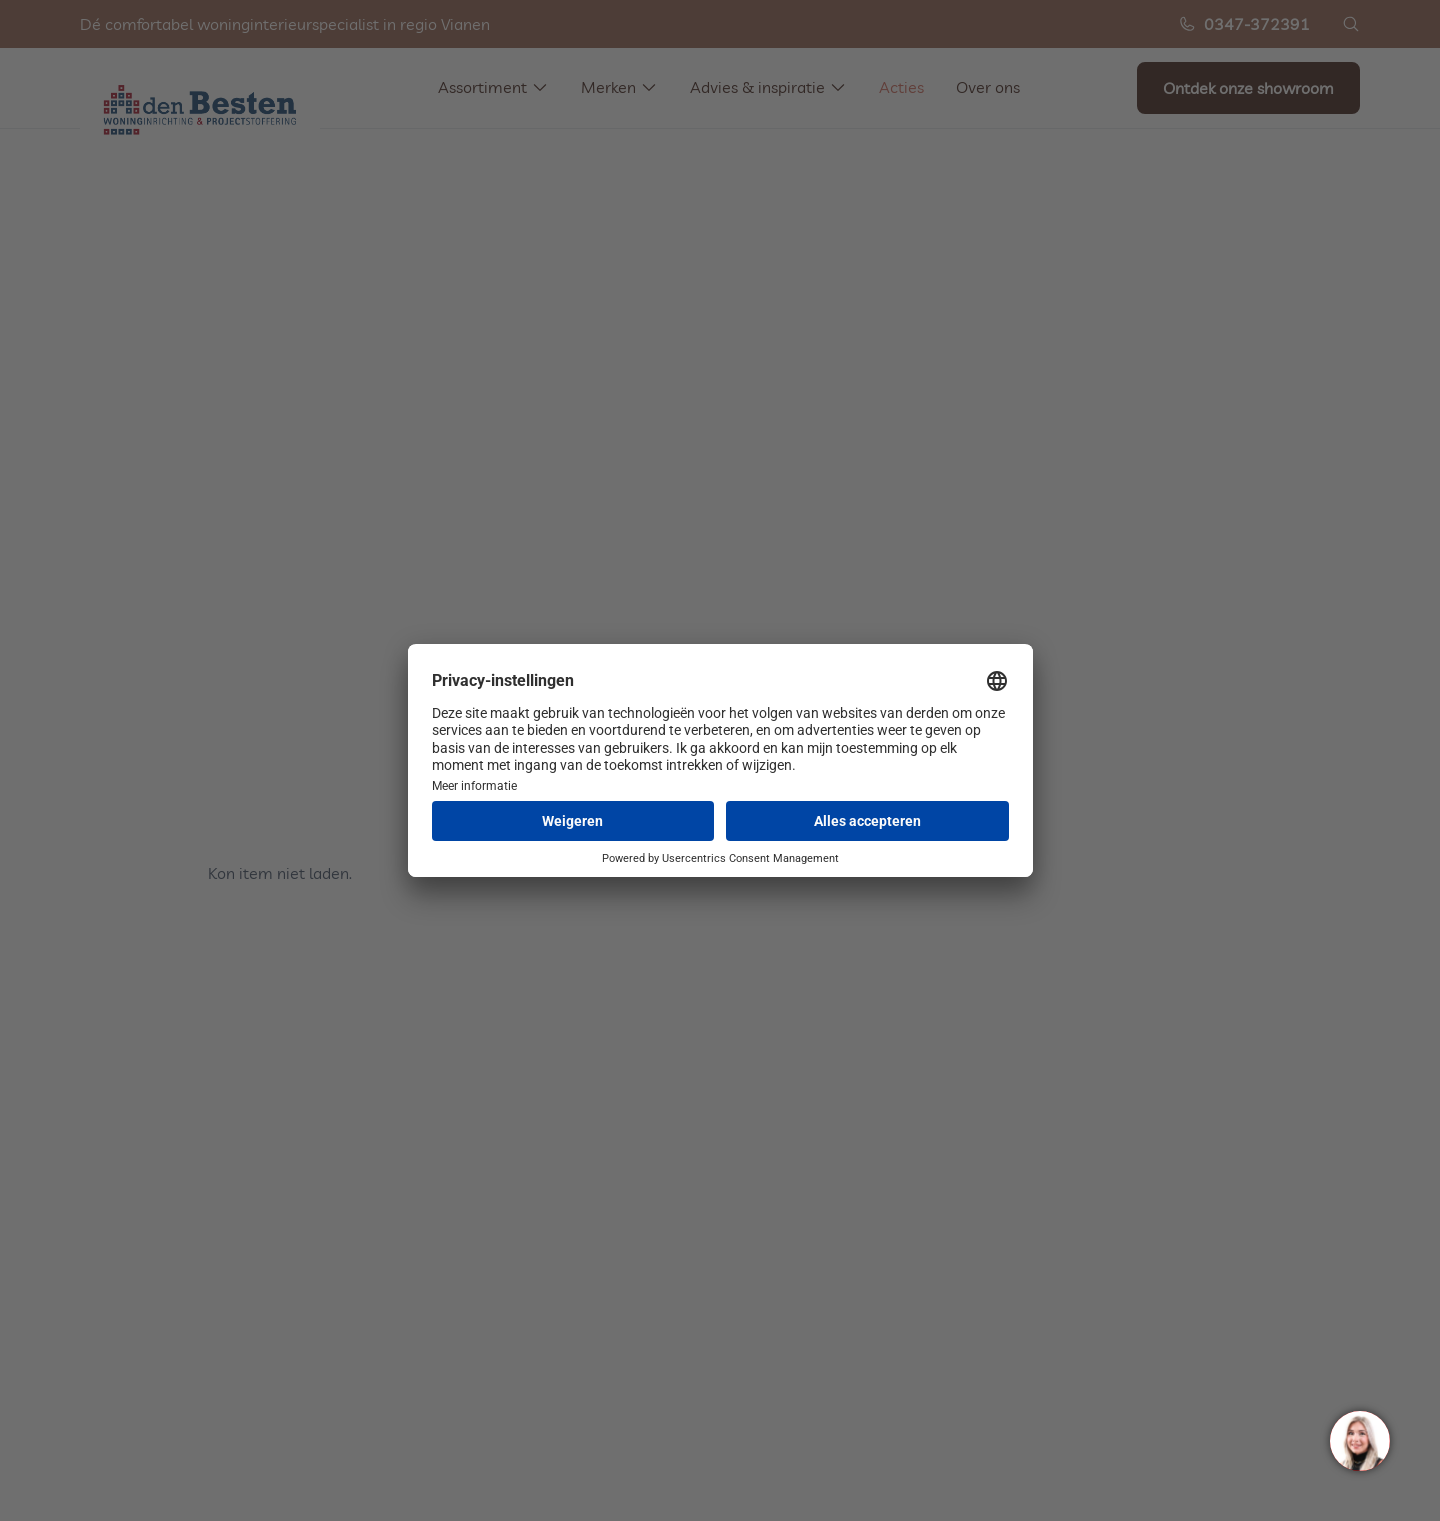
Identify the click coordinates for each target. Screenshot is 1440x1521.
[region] (1359, 1440)
